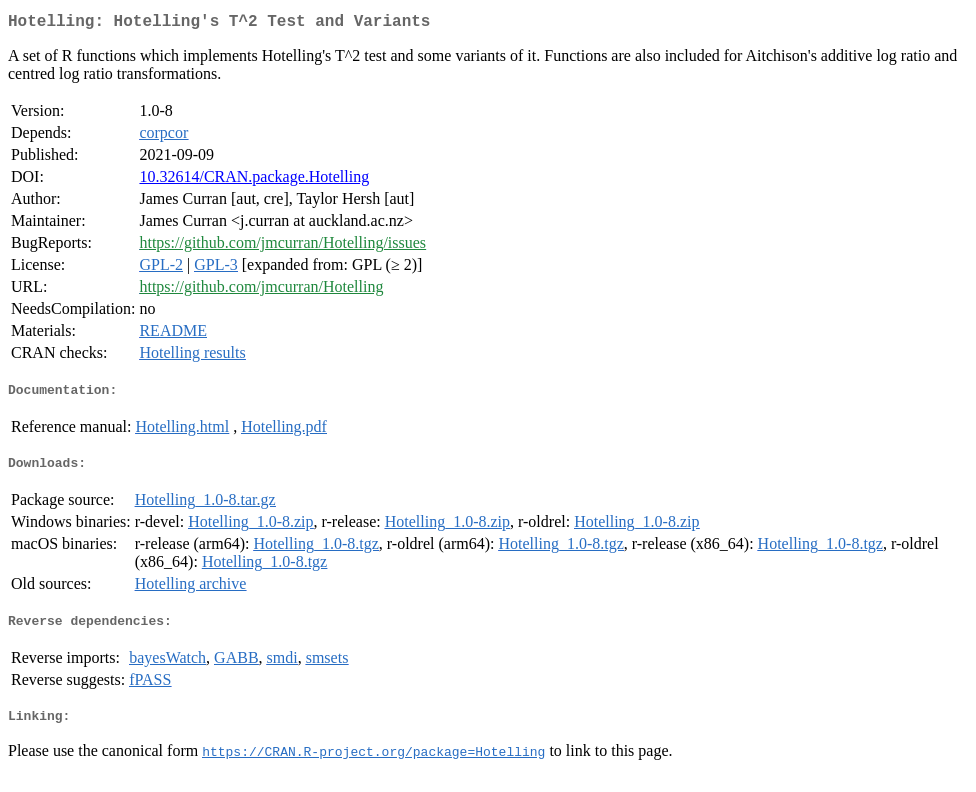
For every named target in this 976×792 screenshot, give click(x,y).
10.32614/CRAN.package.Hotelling (254, 180)
